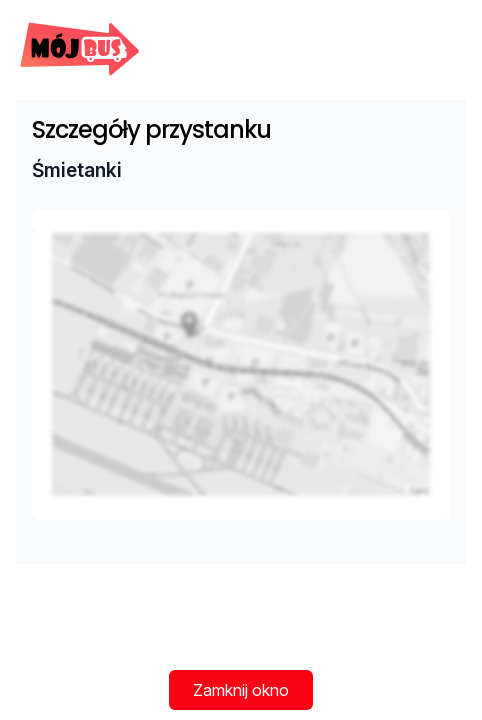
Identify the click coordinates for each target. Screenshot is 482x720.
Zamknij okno (241, 690)
